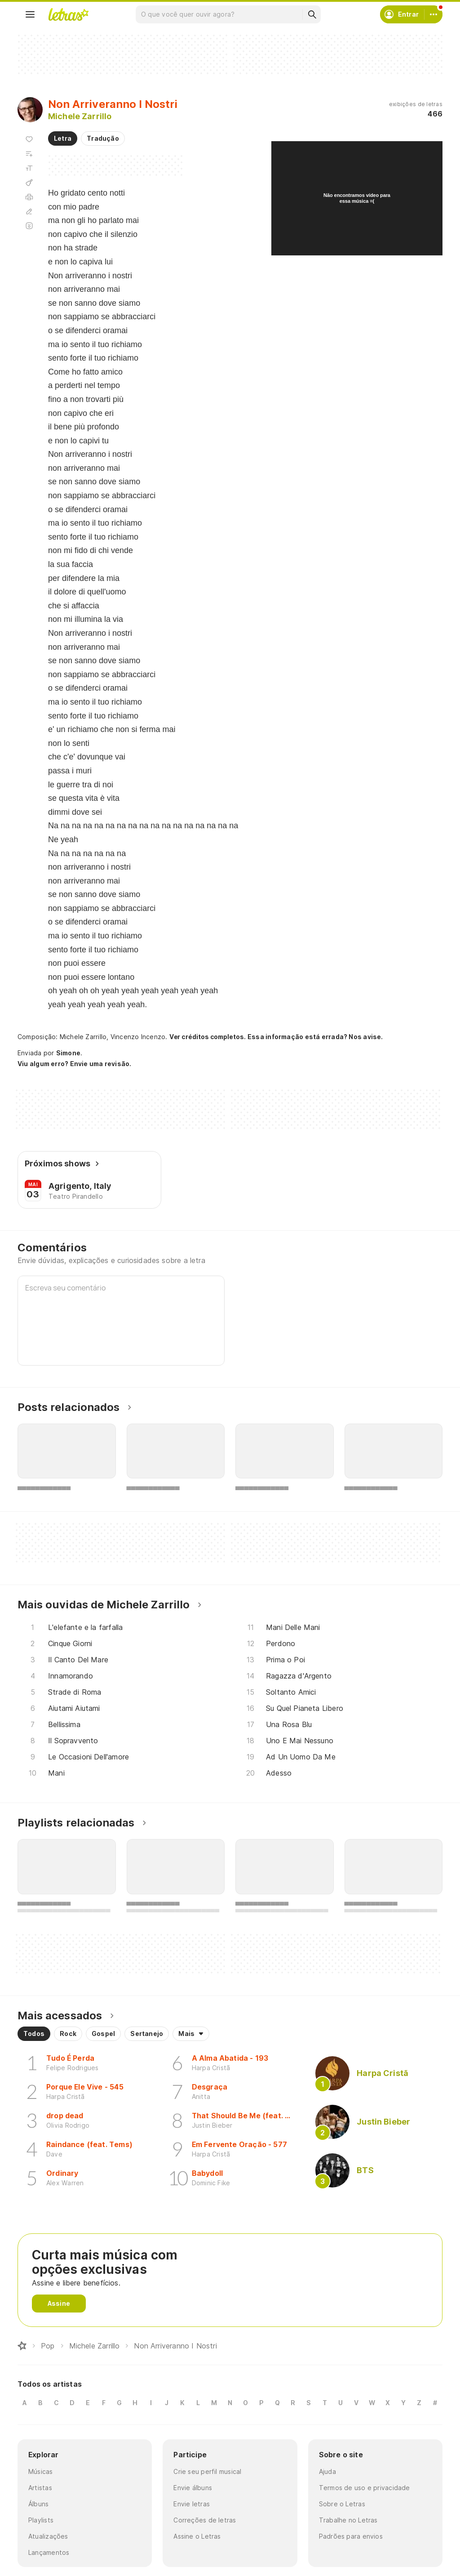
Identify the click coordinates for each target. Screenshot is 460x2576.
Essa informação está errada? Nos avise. (315, 1036)
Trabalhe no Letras (348, 2520)
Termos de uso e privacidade (364, 2487)
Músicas (40, 2471)
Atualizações (48, 2536)
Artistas (40, 2487)
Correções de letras (204, 2520)
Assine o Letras (197, 2536)
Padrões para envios (351, 2536)
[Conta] (433, 14)
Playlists (40, 2520)
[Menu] (30, 14)
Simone (68, 1053)
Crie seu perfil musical (207, 2471)
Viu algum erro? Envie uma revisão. (75, 1063)
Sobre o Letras (342, 2504)
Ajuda (327, 2471)
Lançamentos (48, 2552)
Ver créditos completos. (207, 1036)
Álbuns (38, 2504)
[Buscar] (312, 14)
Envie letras (191, 2504)
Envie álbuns (192, 2487)
